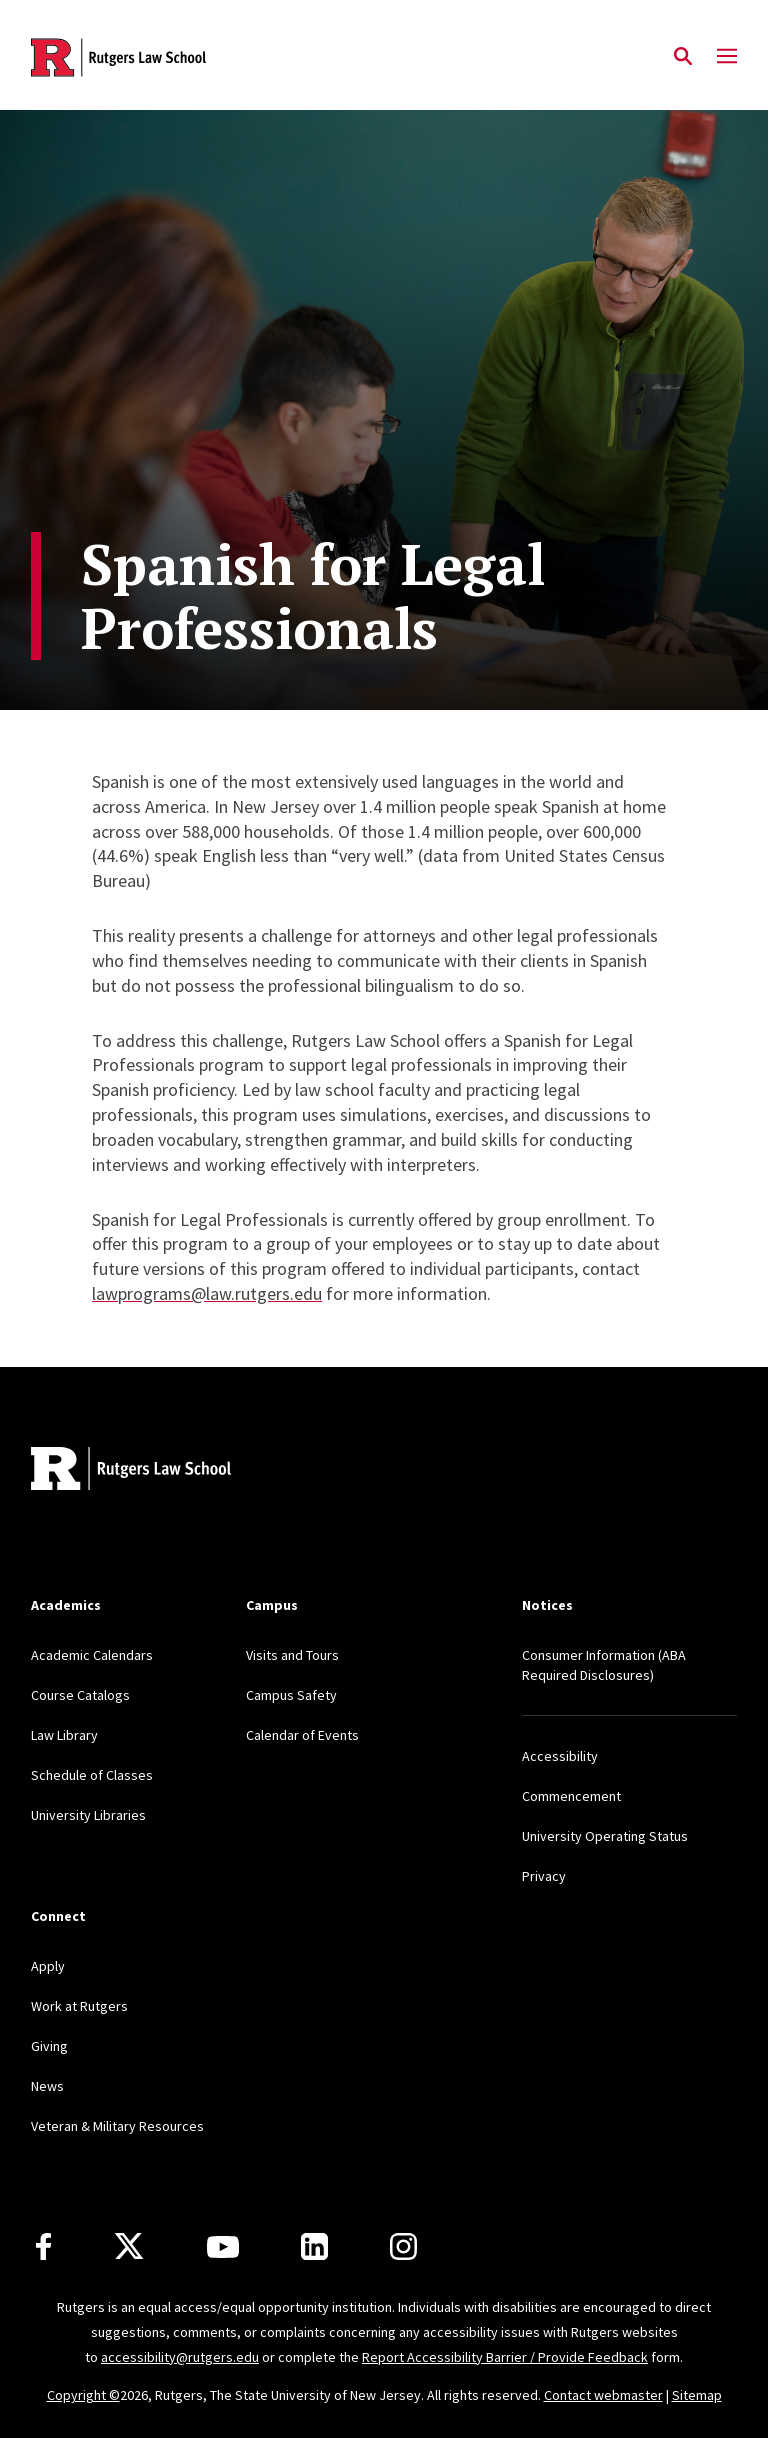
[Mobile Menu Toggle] (727, 57)
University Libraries (88, 1815)
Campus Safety (291, 1695)
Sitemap (697, 2395)
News (47, 2086)
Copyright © (83, 2395)
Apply (48, 1966)
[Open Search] (683, 57)
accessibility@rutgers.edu (180, 2357)
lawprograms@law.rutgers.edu (207, 1293)
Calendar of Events (302, 1735)
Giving (49, 2046)
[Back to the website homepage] (118, 57)
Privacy (544, 1876)
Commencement (571, 1796)
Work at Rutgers (79, 2006)
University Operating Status (605, 1836)
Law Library (64, 1735)
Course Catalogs (80, 1695)
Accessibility (560, 1756)
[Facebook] (43, 2246)
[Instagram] (403, 2246)
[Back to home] (163, 1471)
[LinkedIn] (314, 2246)
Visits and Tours (292, 1655)
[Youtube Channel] (223, 2247)
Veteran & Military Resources (117, 2126)
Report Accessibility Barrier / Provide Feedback (505, 2357)
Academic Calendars (92, 1655)
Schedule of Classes (92, 1775)
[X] (129, 2247)
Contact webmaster (603, 2395)
